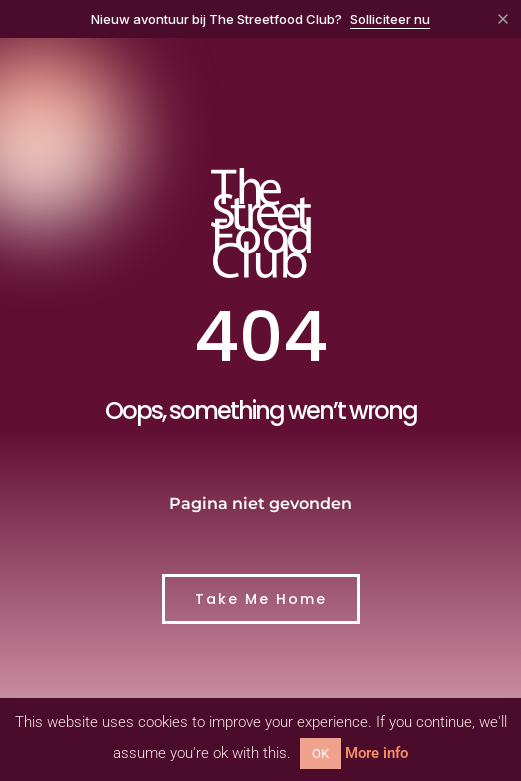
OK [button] (320, 753)
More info (376, 753)
